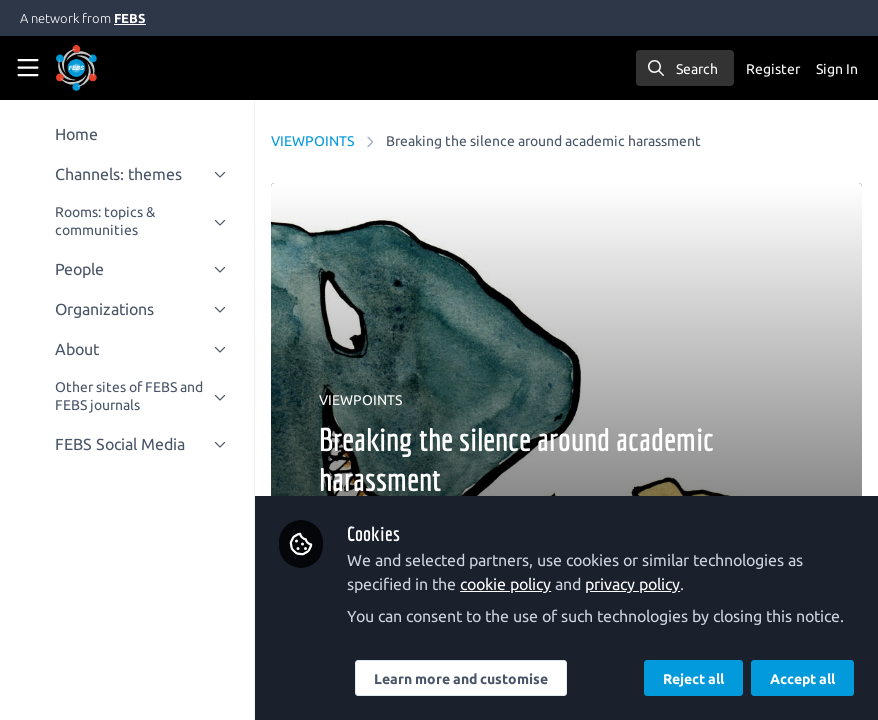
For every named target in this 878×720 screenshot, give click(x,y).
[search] (685, 68)
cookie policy (506, 584)
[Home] (104, 68)
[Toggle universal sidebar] (28, 68)
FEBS (130, 18)
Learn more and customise (462, 679)
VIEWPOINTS (313, 141)
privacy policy (633, 584)
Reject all (693, 679)
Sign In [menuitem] (837, 69)
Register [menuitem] (773, 69)
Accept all (802, 679)
